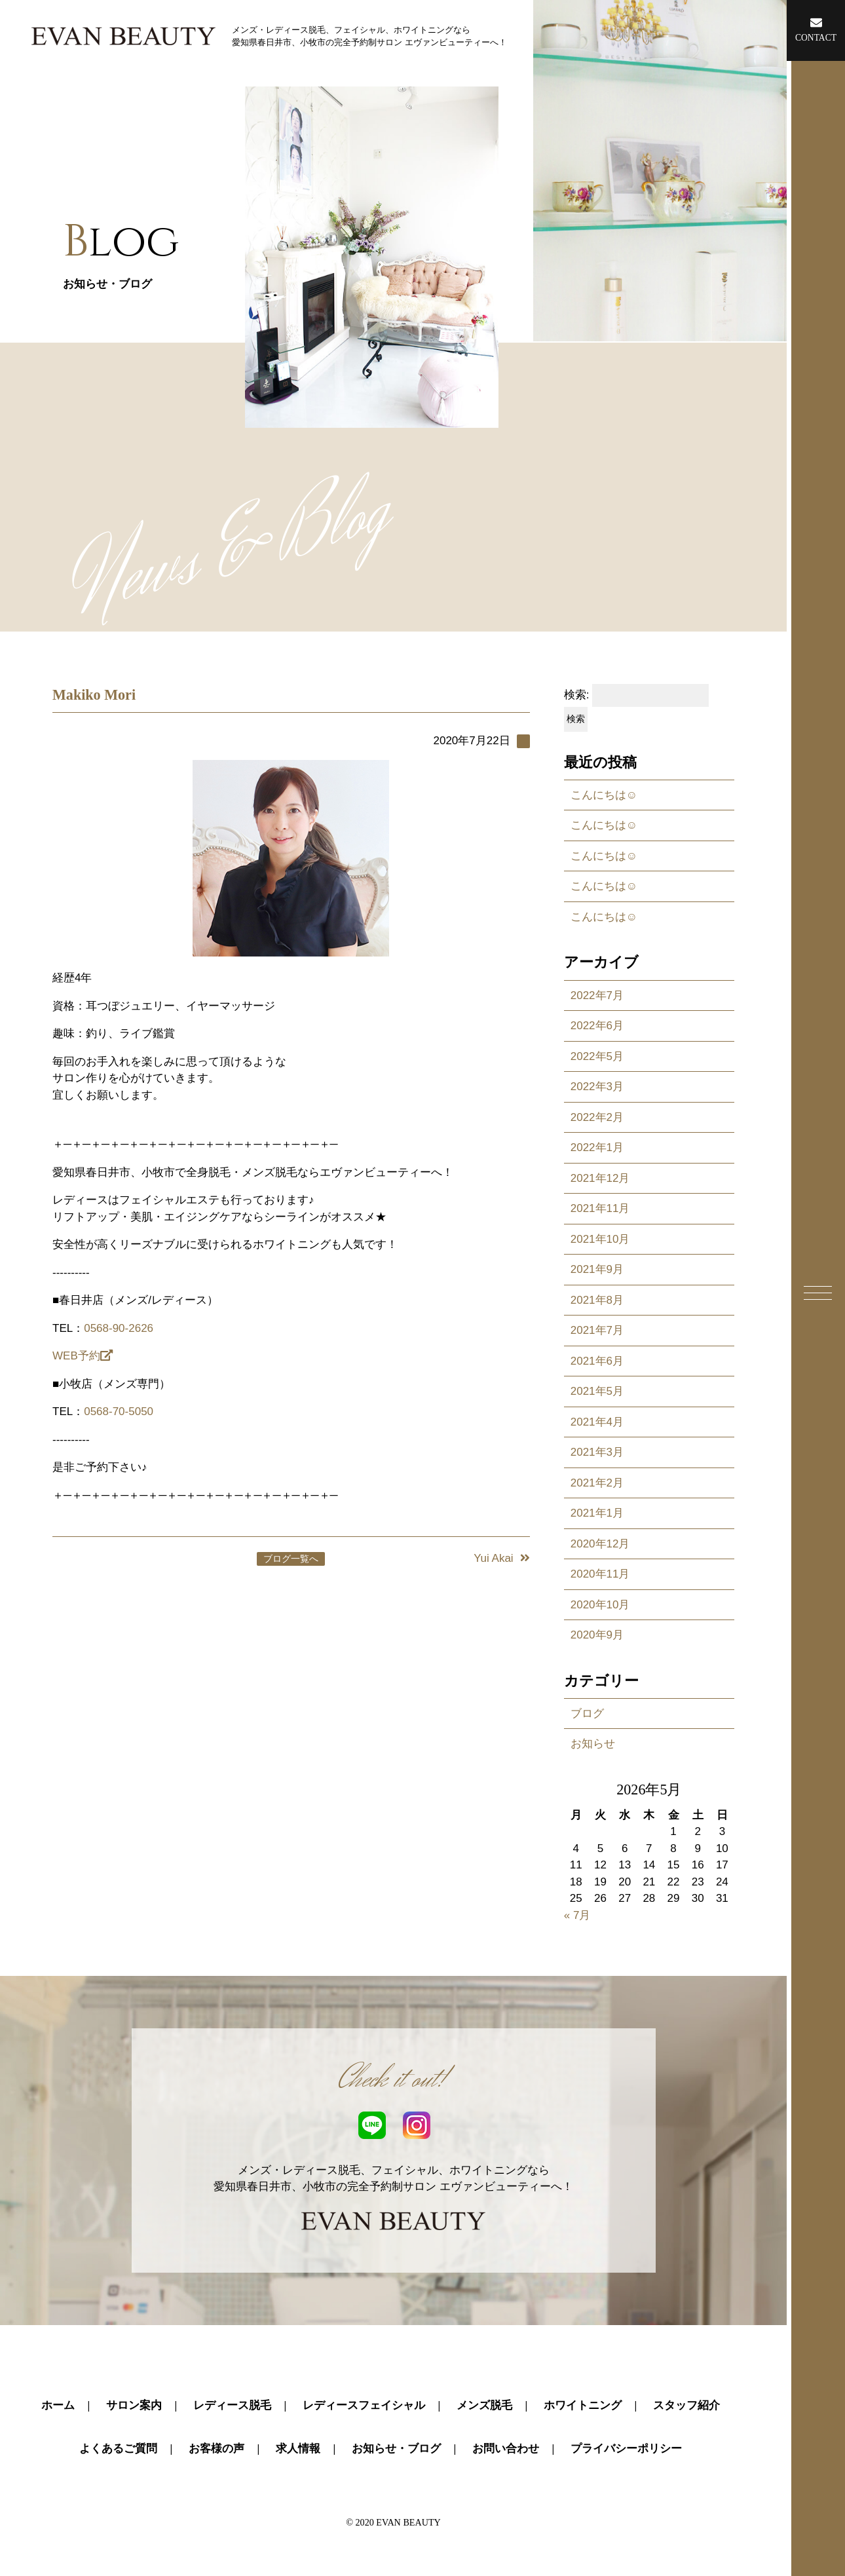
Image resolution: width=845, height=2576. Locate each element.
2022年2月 (597, 1117)
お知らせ (593, 1743)
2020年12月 (600, 1544)
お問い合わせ (505, 2448)
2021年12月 (600, 1178)
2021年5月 (597, 1391)
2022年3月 (597, 1086)
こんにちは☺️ (604, 795)
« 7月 (577, 1915)
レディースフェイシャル (364, 2405)
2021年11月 (600, 1208)
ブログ (587, 1713)
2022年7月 (597, 995)
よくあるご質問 (118, 2448)
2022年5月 (597, 1056)
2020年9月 (597, 1635)
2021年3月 (597, 1452)
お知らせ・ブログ (396, 2448)
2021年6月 (597, 1361)
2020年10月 (600, 1605)
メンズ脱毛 (484, 2405)
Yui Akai (502, 1558)
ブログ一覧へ (290, 1559)
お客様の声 (216, 2448)
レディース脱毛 (232, 2405)
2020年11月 (600, 1574)
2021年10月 (600, 1239)
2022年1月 (597, 1147)
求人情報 (298, 2448)
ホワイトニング (583, 2405)
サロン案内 (134, 2405)
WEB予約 (82, 1356)
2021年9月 (597, 1269)
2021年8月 (597, 1300)
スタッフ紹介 (686, 2405)
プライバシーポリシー (626, 2448)
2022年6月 (597, 1025)
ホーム (58, 2405)
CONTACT (816, 29)
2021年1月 (597, 1513)
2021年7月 (597, 1330)
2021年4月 (597, 1422)
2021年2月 (597, 1483)
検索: (577, 695)
